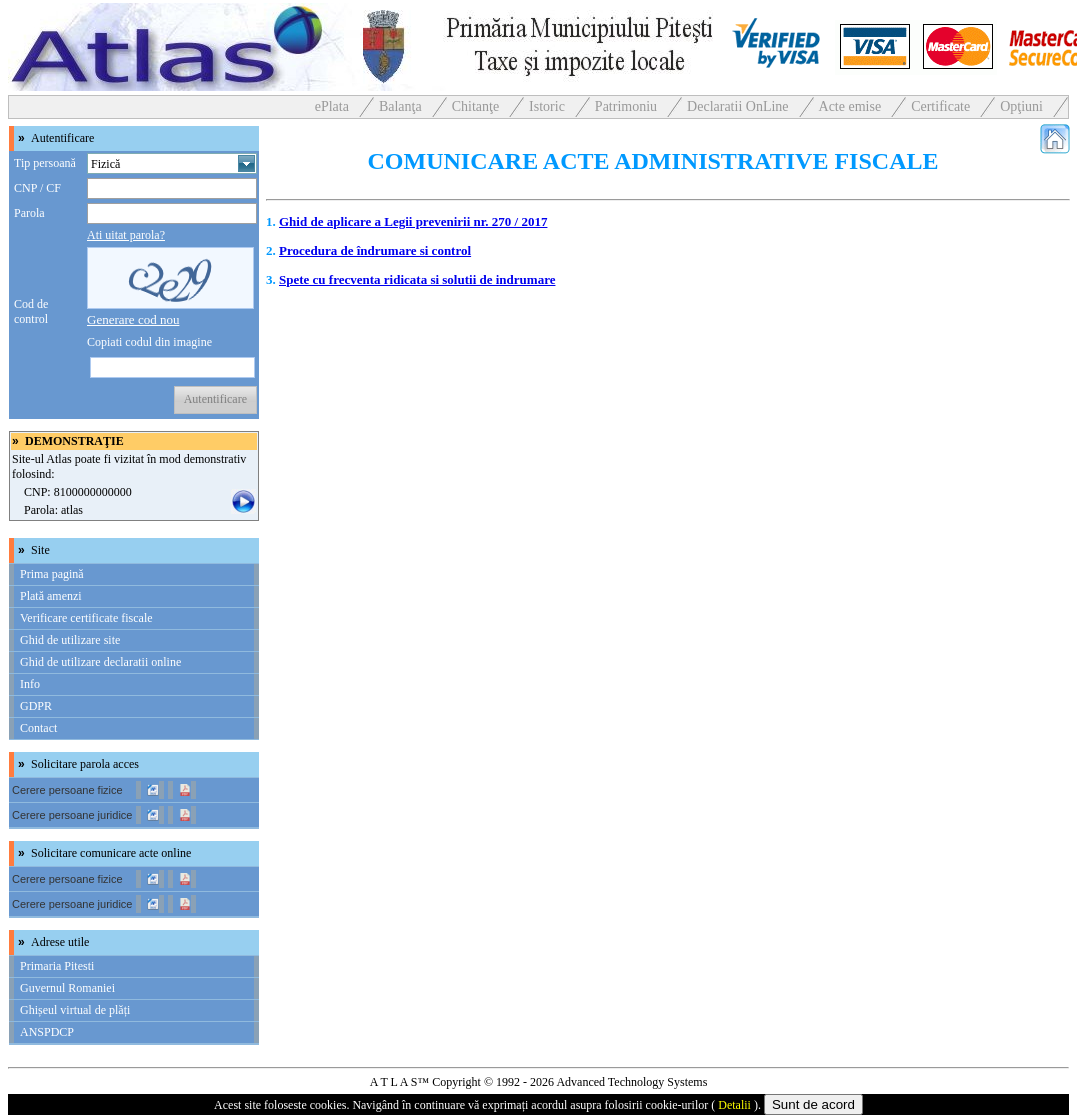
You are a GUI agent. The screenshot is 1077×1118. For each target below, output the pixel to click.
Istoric (547, 106)
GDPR (36, 706)
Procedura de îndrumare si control (375, 250)
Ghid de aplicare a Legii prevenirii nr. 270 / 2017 (413, 221)
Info (30, 684)
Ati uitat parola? (126, 235)
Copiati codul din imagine (149, 342)
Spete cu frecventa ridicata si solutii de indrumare (417, 279)
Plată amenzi (51, 596)
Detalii (734, 1105)
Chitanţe (475, 106)
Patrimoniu (626, 106)
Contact (38, 728)
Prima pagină (52, 574)
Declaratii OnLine (737, 106)
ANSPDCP (47, 1032)
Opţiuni (1021, 106)
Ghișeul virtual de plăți (75, 1010)
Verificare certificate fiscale (86, 618)
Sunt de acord (813, 1104)
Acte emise (850, 106)
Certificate (940, 106)
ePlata (332, 106)
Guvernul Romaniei (67, 988)
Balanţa (400, 106)
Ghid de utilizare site (70, 640)
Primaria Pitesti (57, 966)
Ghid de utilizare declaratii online (100, 662)
